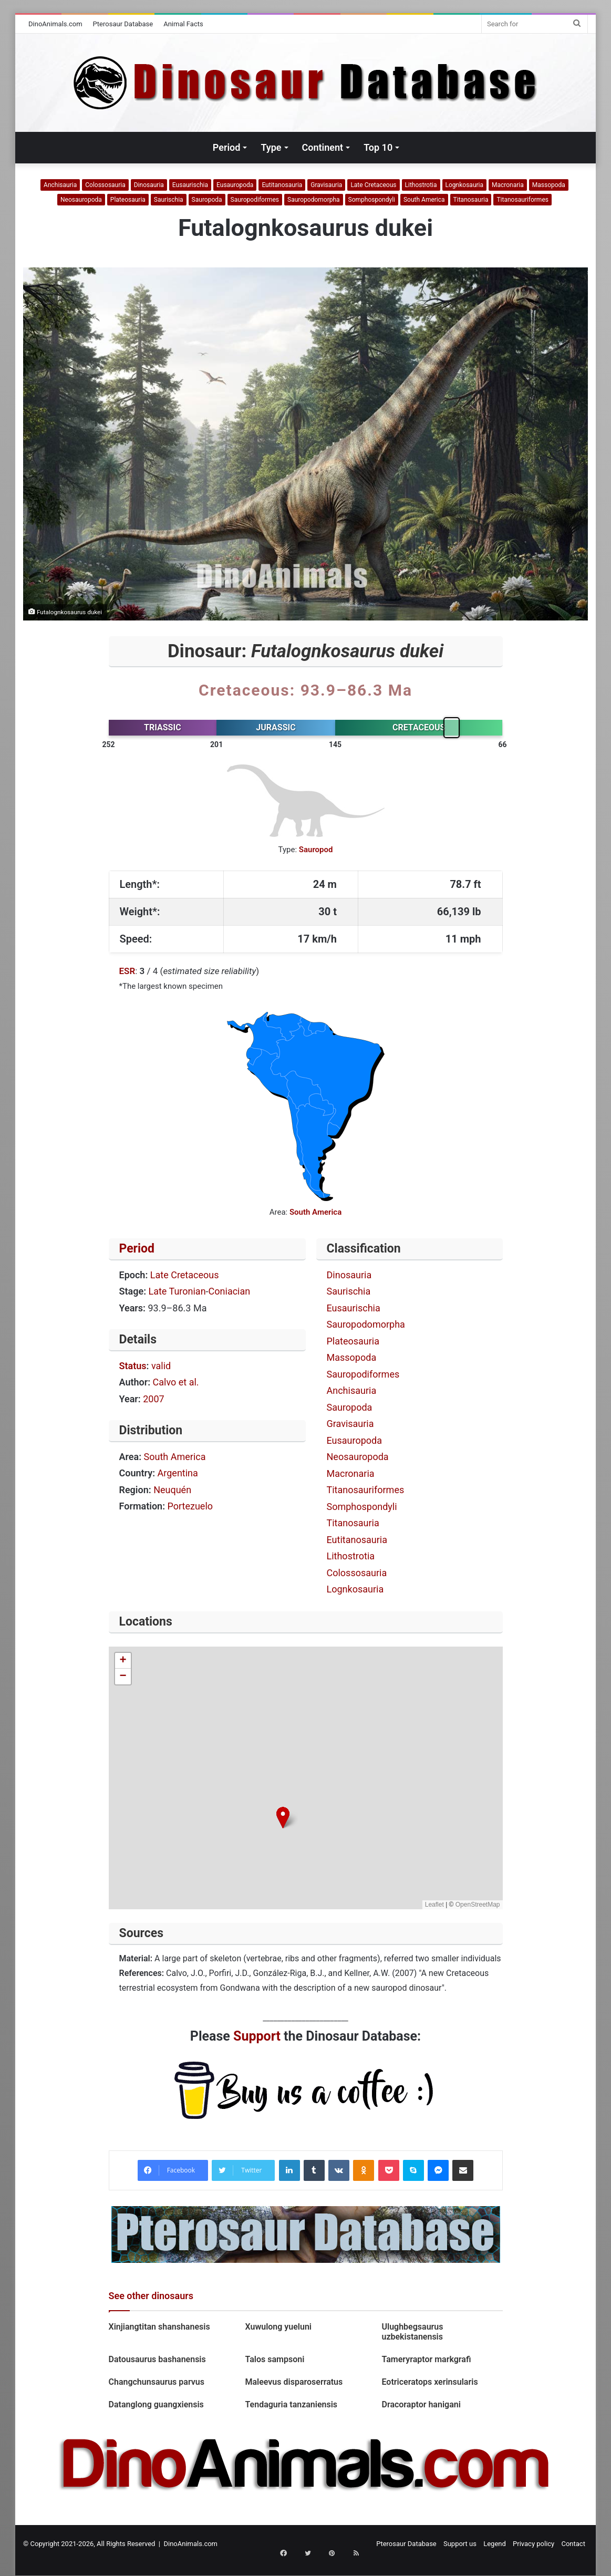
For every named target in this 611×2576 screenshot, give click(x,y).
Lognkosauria (464, 185)
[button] (282, 1817)
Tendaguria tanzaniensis (292, 2404)
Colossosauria (105, 185)
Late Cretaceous (373, 185)
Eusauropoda (234, 185)
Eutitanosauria (282, 185)
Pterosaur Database (123, 24)
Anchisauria (60, 185)
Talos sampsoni (274, 2359)
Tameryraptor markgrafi (426, 2359)
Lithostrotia (421, 185)
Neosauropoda (81, 199)
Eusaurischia (190, 185)
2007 (153, 1398)
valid (161, 1365)
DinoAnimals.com (55, 24)
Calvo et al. (176, 1382)
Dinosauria (149, 185)
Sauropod (316, 849)
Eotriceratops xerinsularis (429, 2382)
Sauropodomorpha (313, 199)
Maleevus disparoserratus (295, 2382)
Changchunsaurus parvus (156, 2382)
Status (133, 1365)
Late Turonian (177, 1291)
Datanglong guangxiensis (156, 2404)
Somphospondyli (371, 199)
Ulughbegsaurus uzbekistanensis (412, 2332)
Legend (494, 2544)
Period (227, 147)
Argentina (178, 1472)
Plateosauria (128, 199)
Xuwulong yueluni (280, 2327)
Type (271, 147)
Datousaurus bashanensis (157, 2359)
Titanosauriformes (522, 199)
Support (257, 2036)
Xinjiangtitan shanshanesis (159, 2327)
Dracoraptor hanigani (420, 2404)
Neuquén (172, 1489)
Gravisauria (326, 185)
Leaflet (434, 1904)
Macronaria (508, 185)
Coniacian (230, 1291)
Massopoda (548, 185)
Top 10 (378, 147)
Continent (323, 147)
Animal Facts (183, 24)
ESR (127, 971)
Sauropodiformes (255, 199)
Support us (460, 2544)
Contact (573, 2544)
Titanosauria (471, 199)
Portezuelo (190, 1506)
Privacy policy (533, 2544)
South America (424, 199)
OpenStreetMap (477, 1904)
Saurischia (168, 199)
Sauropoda (207, 199)
